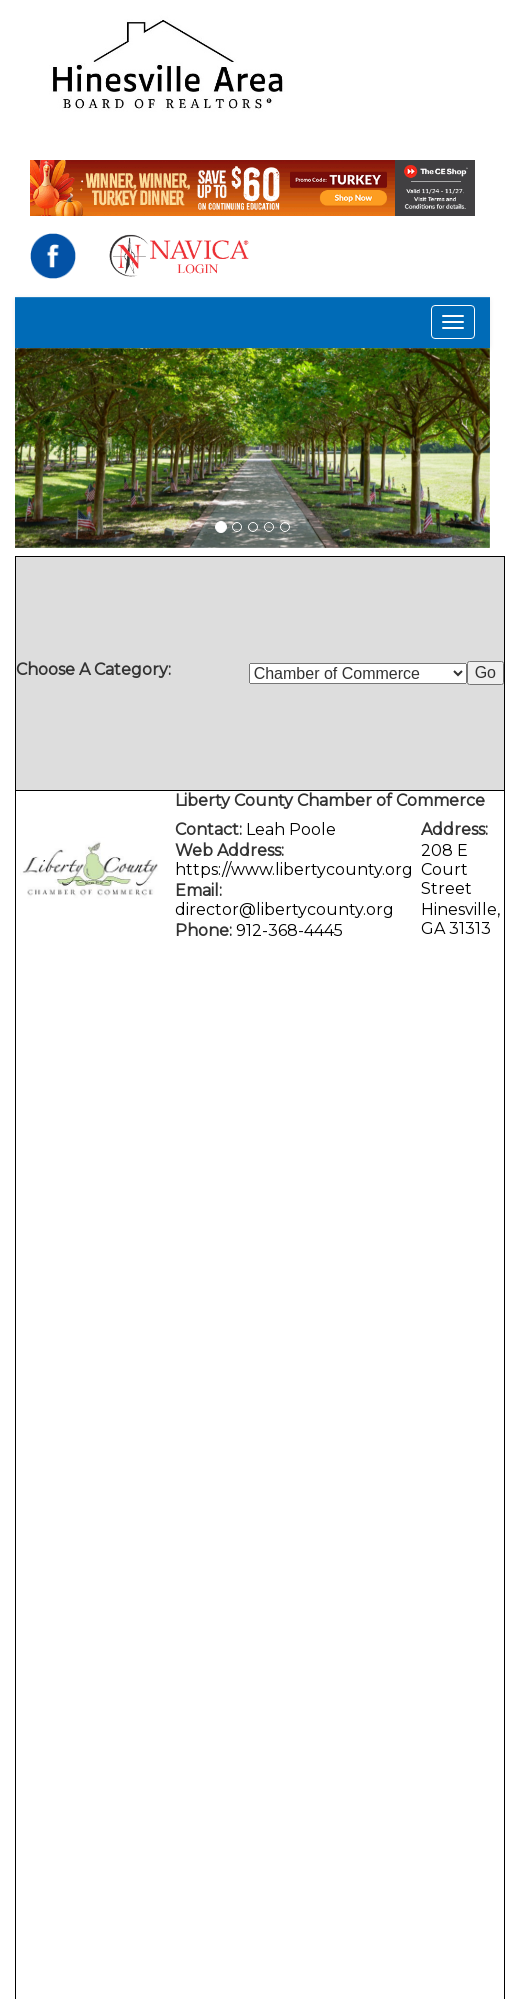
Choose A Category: (95, 669)
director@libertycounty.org (284, 909)
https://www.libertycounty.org (294, 869)
